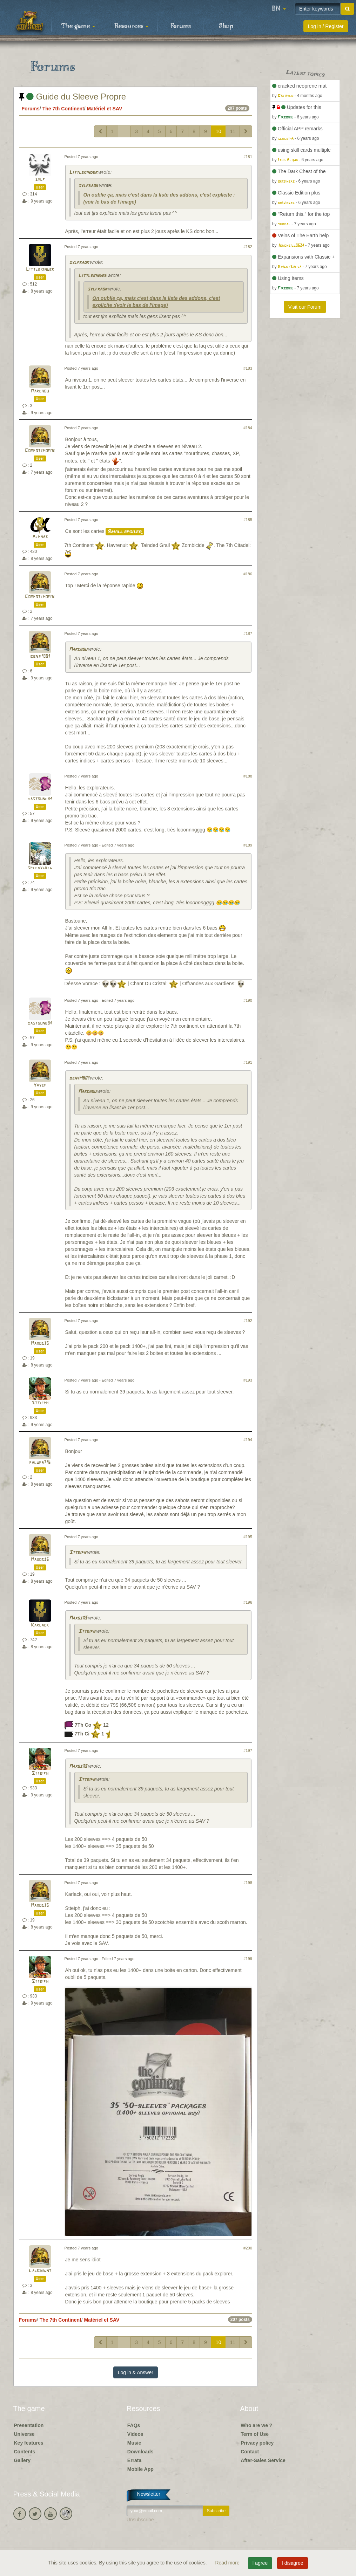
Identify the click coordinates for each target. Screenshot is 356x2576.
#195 (247, 1537)
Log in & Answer (135, 2372)
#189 (247, 845)
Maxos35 (40, 1343)
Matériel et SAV (104, 108)
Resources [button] (131, 26)
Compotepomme (40, 450)
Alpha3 (40, 537)
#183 (247, 368)
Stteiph (40, 1403)
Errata (134, 2460)
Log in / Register (326, 26)
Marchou (40, 391)
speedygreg (40, 868)
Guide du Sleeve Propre (72, 96)
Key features (28, 2443)
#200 (247, 2248)
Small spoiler (125, 531)
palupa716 (40, 1462)
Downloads (140, 2451)
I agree (260, 2563)
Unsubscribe (140, 2519)
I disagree (292, 2563)
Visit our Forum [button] (305, 307)
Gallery (22, 2460)
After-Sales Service (263, 2460)
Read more (228, 2562)
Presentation (29, 2425)
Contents (24, 2451)
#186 (247, 574)
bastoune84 (39, 799)
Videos (135, 2434)
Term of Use (255, 2434)
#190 (247, 1000)
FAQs (133, 2425)
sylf (40, 179)
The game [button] (78, 26)
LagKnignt (40, 2271)
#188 (247, 776)
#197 (247, 1750)
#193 (247, 1380)
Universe (24, 2434)
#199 (247, 1959)
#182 (247, 247)
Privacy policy (257, 2443)
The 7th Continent (63, 108)
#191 (247, 1062)
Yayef (39, 1085)
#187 (247, 633)
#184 (247, 428)
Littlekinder (83, 172)
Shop (226, 26)
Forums (180, 26)
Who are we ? (256, 2425)
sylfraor (88, 186)
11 (232, 131)
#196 (247, 1602)
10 (218, 131)
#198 (247, 1882)
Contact (250, 2451)
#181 (247, 157)
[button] (279, 9)
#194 (247, 1440)
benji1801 (40, 656)
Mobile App (140, 2469)
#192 (247, 1320)
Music (134, 2443)
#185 (247, 520)
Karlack (40, 1625)
